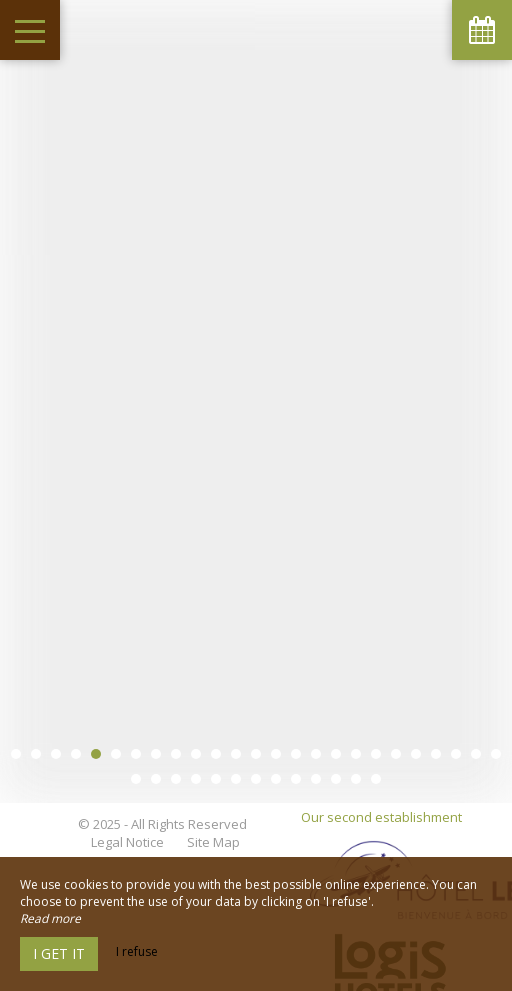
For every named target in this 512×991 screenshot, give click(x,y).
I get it (59, 953)
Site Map (213, 822)
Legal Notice (127, 822)
